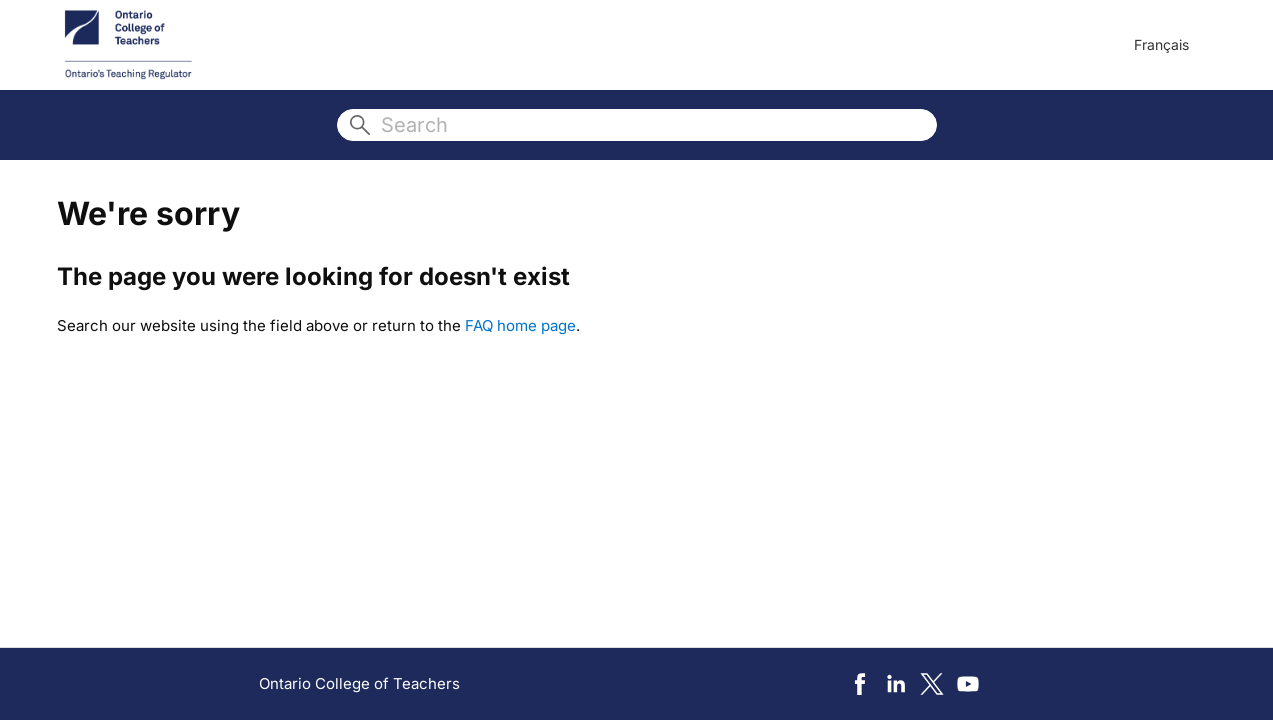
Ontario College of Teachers (359, 683)
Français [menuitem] (1161, 44)
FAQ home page (520, 325)
